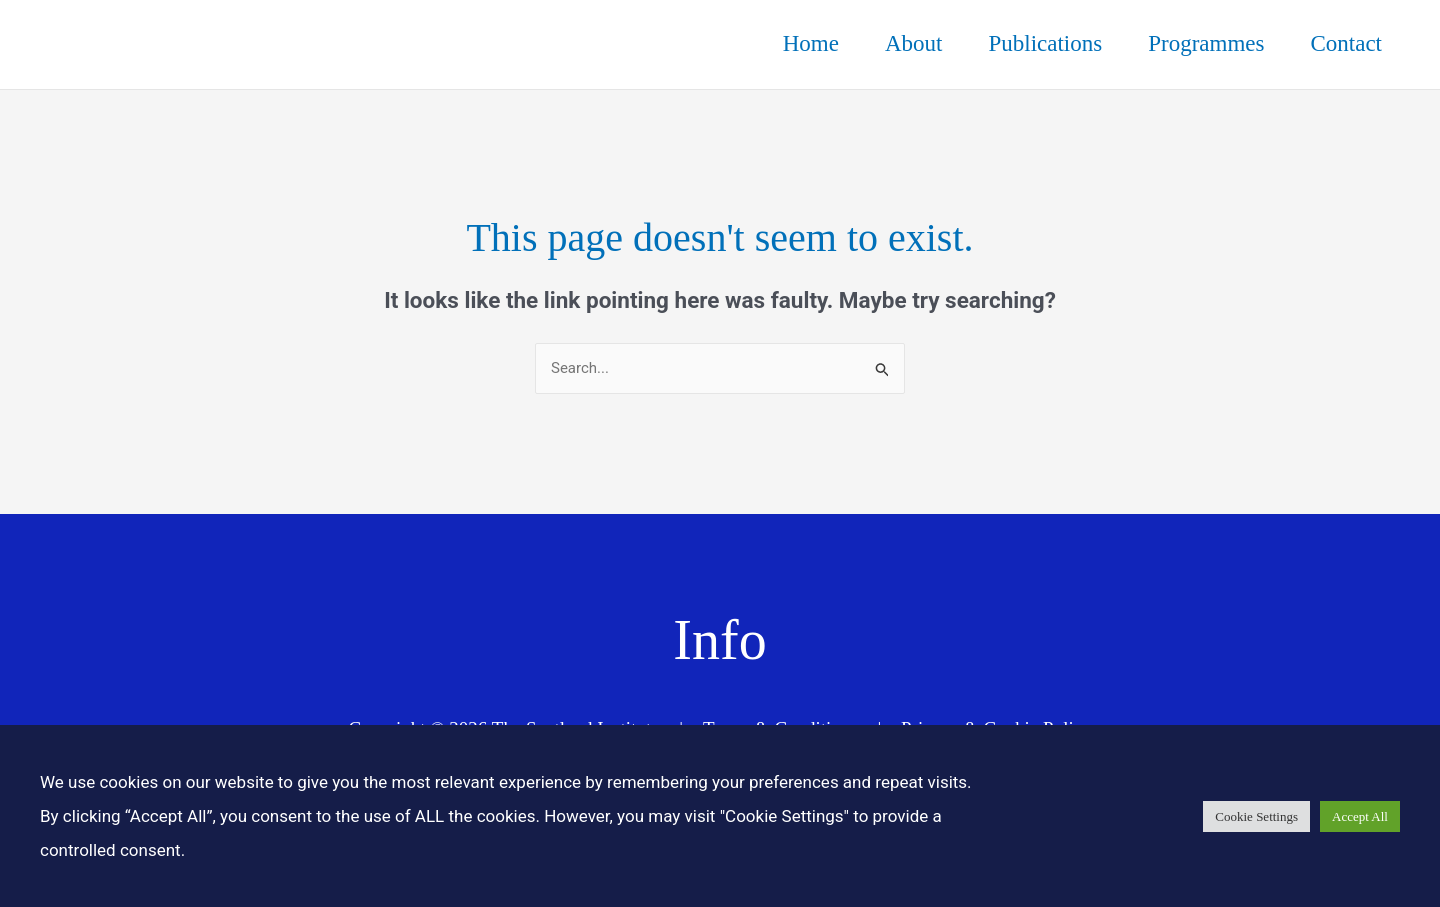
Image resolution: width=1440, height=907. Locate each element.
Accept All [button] (1360, 816)
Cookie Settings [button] (1256, 816)
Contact (1346, 43)
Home (811, 43)
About (914, 43)
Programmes (1206, 43)
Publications (1045, 43)
